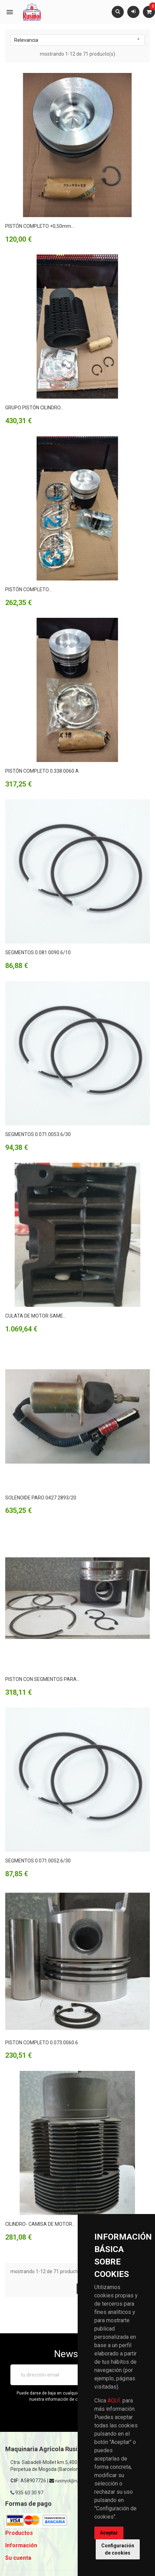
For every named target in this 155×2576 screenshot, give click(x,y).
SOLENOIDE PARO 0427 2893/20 (40, 1497)
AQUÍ (113, 2400)
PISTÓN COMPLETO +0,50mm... (39, 226)
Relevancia (77, 40)
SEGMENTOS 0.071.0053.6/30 (38, 1134)
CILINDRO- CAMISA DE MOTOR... (40, 2224)
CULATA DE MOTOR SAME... (35, 1316)
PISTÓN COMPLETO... (28, 589)
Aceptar (109, 2533)
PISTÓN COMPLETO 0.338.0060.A (42, 771)
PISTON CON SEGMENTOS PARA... (42, 1679)
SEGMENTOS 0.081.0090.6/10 (38, 952)
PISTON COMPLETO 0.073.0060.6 (41, 2042)
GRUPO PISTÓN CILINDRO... (34, 407)
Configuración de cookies (117, 2549)
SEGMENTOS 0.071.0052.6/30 (38, 1860)
